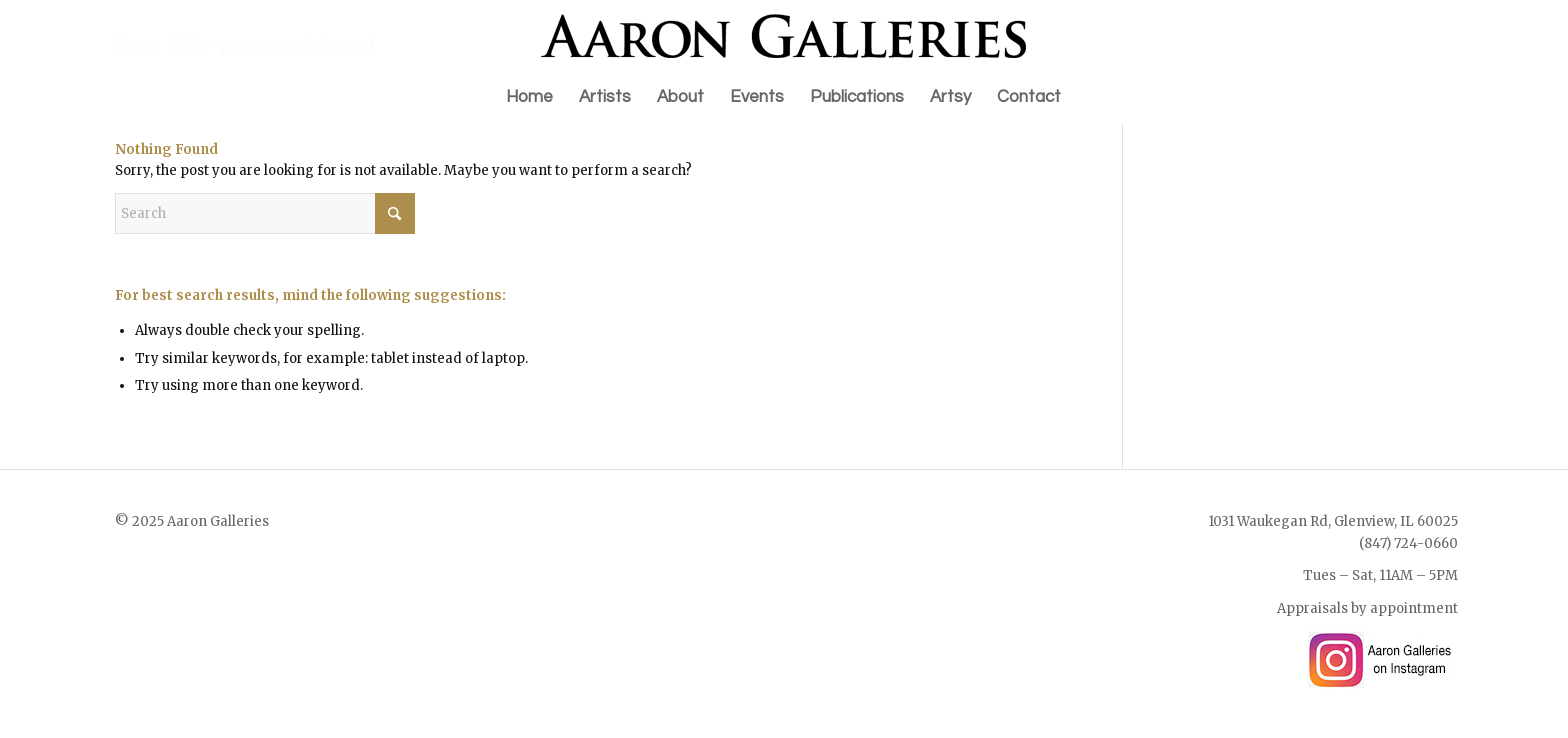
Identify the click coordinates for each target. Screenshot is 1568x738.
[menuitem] (529, 97)
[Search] (265, 213)
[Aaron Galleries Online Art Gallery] (784, 36)
